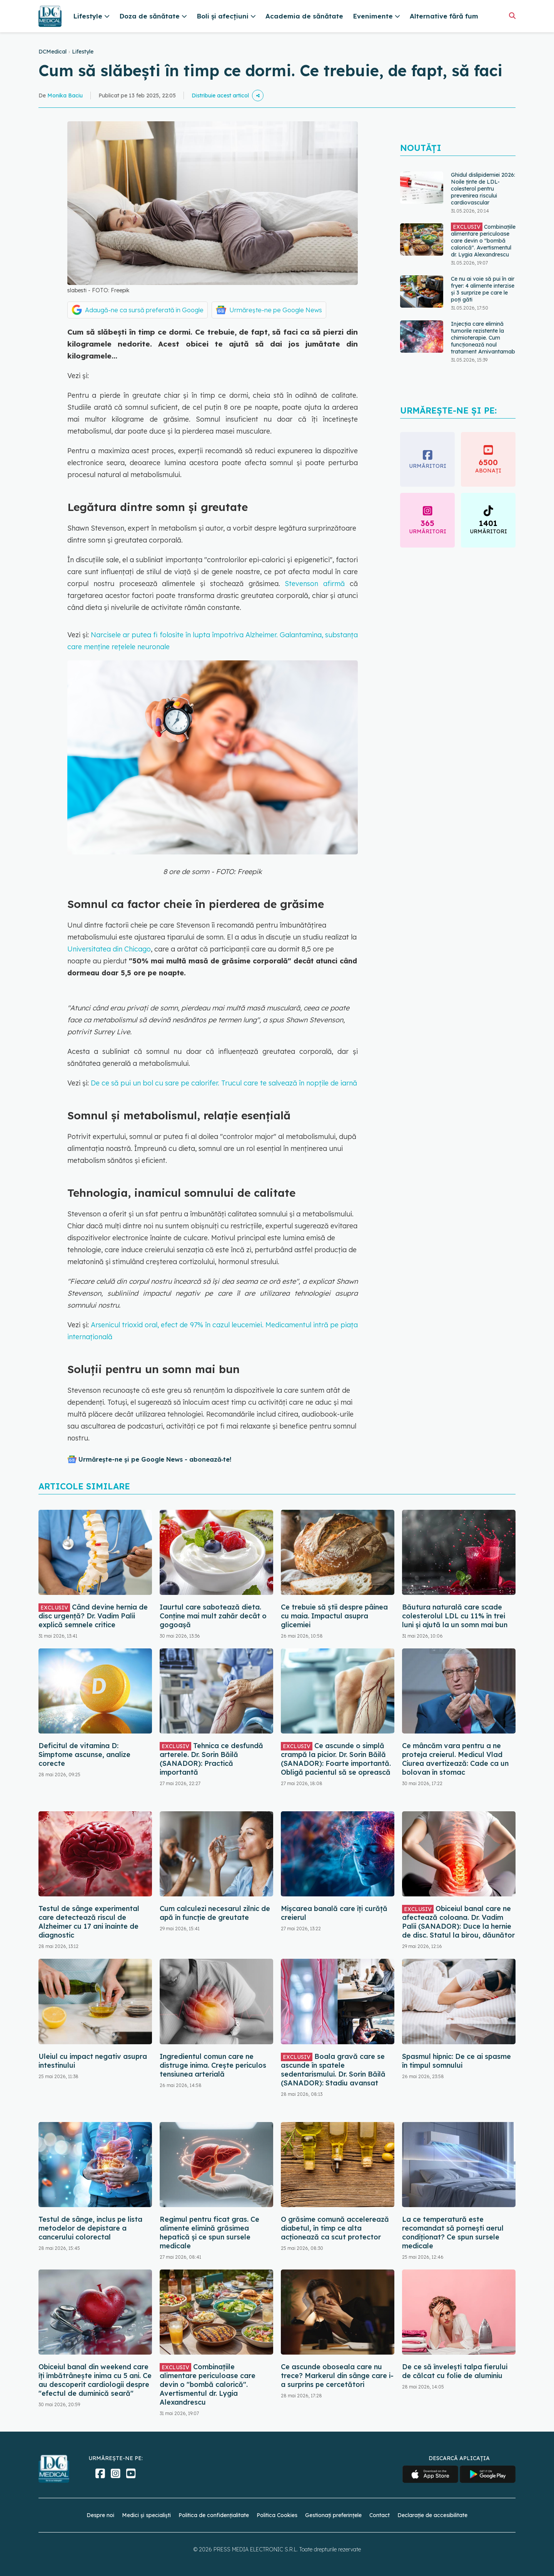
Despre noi (100, 2515)
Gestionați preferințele (333, 2515)
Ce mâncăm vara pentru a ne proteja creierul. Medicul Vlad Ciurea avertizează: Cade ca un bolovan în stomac (455, 1759)
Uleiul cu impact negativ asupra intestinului (92, 2061)
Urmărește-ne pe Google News (275, 310)
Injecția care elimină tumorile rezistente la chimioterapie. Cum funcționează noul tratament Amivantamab (483, 337)
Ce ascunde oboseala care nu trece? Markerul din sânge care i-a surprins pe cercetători (337, 2375)
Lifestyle (82, 51)
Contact (379, 2515)
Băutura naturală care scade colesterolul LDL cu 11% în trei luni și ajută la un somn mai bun (454, 1616)
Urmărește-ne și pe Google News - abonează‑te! (154, 1459)
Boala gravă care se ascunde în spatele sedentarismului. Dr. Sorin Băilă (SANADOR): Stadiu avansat (333, 2069)
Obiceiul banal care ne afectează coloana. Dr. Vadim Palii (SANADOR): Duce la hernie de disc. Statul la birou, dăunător (458, 1922)
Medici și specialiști (146, 2515)
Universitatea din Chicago (109, 949)
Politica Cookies (277, 2515)
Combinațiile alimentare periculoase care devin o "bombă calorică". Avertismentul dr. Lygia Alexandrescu (483, 240)
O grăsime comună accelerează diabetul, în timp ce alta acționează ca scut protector (335, 2228)
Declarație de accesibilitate (432, 2515)
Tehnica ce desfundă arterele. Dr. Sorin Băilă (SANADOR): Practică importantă (211, 1759)
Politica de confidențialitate (214, 2515)
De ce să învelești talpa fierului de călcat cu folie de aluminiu (454, 2371)
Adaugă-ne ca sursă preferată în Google (144, 310)
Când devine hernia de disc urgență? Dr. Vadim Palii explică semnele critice (93, 1616)
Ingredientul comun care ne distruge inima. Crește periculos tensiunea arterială (213, 2065)
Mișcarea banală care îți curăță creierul (334, 1913)
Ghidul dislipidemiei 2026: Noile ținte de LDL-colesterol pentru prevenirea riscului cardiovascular (483, 188)
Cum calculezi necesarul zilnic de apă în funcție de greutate (215, 1913)
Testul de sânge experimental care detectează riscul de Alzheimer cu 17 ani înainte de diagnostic (88, 1922)
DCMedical (52, 51)
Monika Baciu (65, 95)
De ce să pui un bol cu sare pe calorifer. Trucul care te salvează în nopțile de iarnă (224, 1083)
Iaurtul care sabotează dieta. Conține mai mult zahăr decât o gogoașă (213, 1616)
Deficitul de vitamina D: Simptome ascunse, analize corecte (84, 1754)
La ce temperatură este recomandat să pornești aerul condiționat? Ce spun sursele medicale (453, 2232)
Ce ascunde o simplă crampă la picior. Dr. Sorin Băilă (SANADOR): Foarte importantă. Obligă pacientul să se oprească (336, 1759)
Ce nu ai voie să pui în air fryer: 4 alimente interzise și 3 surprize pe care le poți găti (482, 289)
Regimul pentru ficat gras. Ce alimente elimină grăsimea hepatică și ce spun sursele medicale (209, 2232)
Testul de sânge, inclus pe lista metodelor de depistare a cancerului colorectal (90, 2228)
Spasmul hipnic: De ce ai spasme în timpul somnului (456, 2061)
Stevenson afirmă (315, 583)
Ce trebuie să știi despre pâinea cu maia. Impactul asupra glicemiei (334, 1616)
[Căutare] (512, 15)
